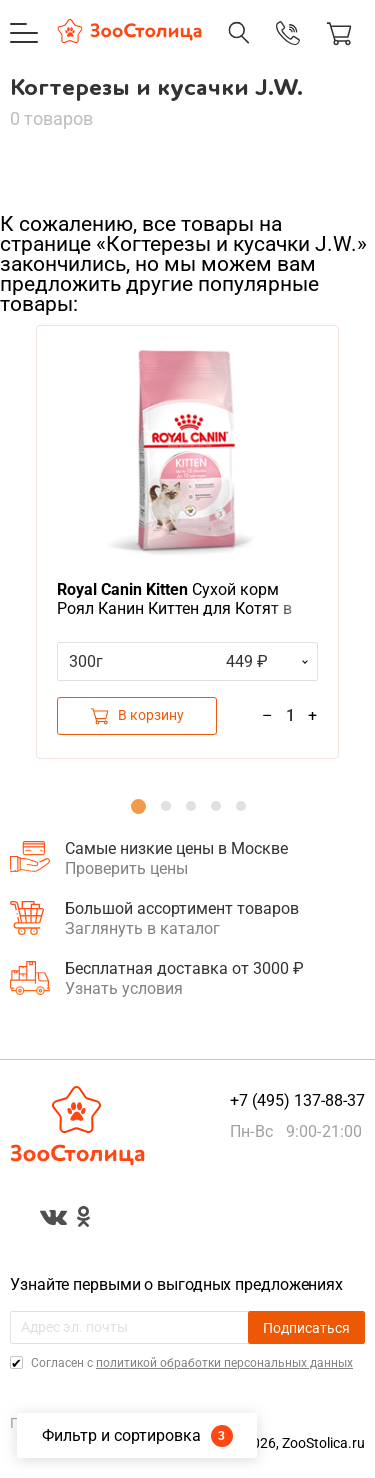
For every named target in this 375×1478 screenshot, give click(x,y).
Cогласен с (190, 1363)
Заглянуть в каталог (142, 928)
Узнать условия (124, 988)
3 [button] (191, 806)
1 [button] (138, 806)
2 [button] (166, 806)
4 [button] (216, 806)
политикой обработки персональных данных (224, 1363)
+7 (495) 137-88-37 (297, 1100)
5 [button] (241, 806)
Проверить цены (126, 868)
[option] (187, 542)
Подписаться (306, 1328)
